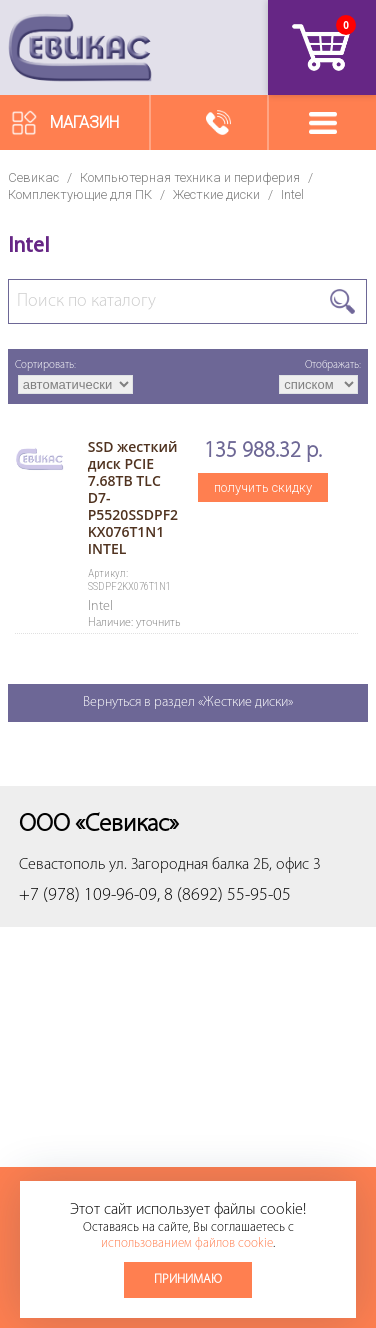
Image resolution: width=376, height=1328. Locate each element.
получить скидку (263, 487)
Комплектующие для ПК (80, 194)
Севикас (33, 177)
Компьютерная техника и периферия (190, 177)
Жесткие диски (216, 194)
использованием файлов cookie (187, 1243)
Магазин (84, 122)
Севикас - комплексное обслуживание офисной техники (80, 47)
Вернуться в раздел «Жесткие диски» (188, 702)
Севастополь (62, 865)
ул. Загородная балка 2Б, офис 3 (215, 865)
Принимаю (188, 1279)
